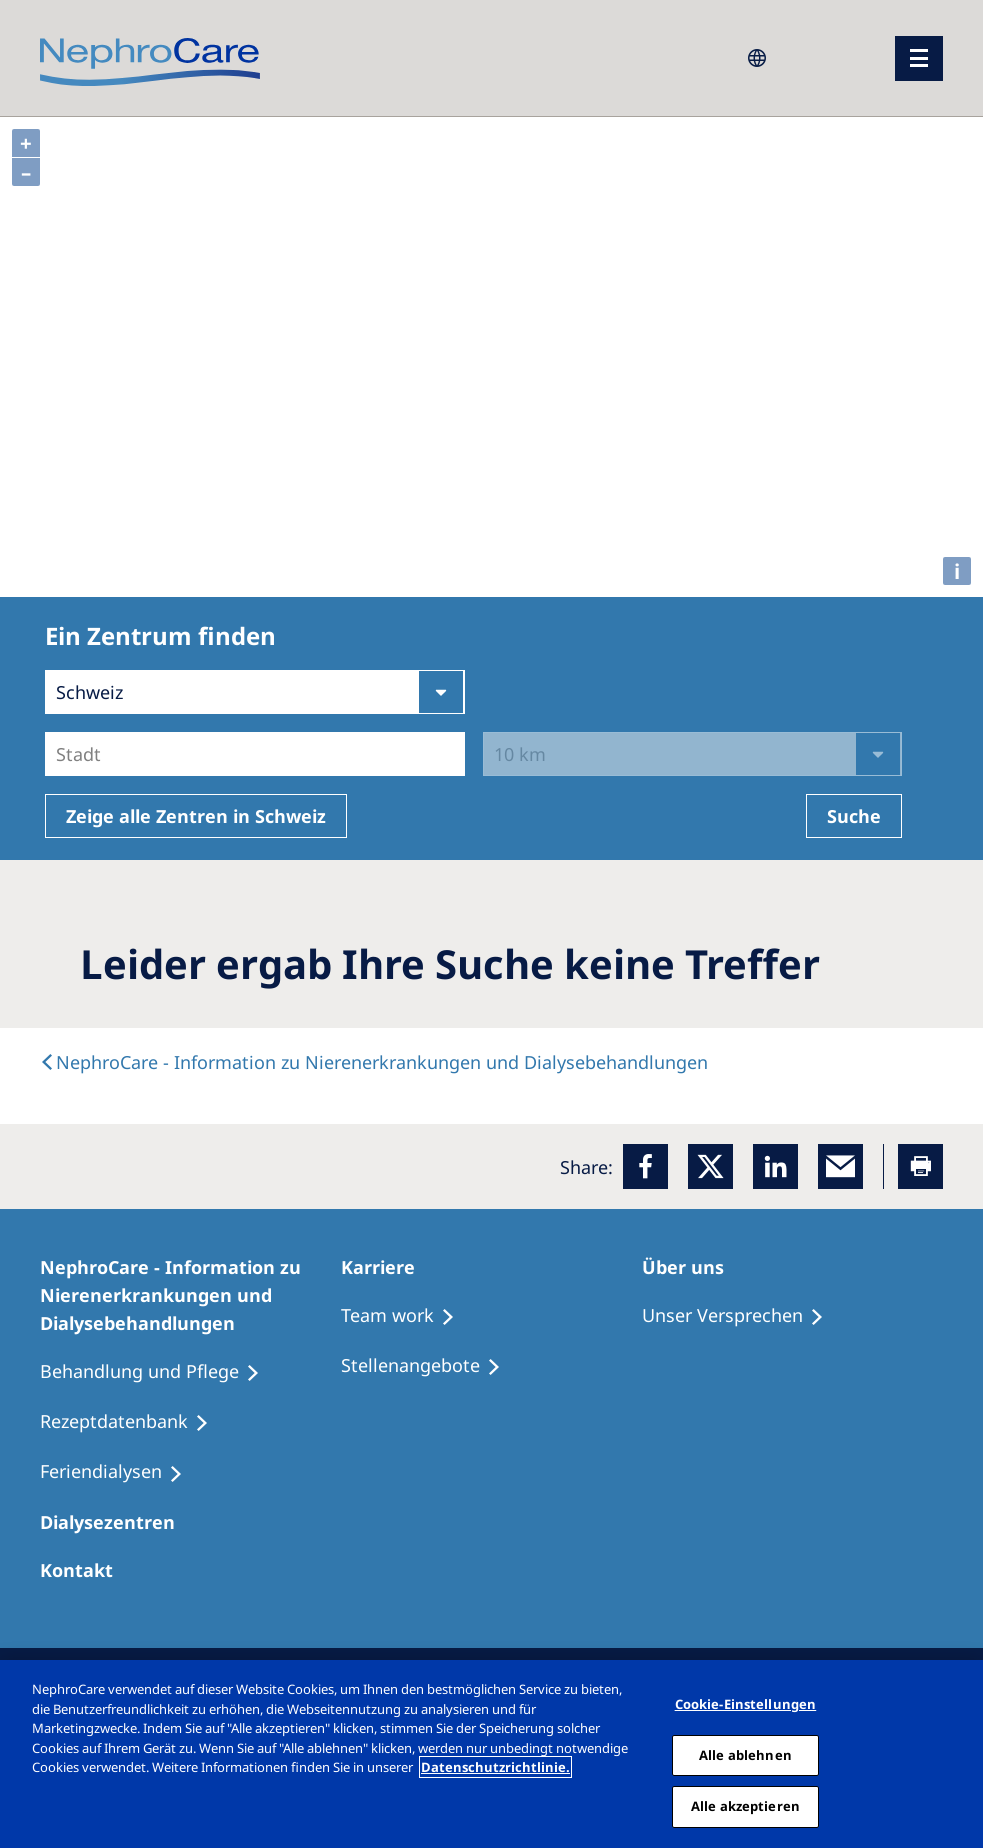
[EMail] (840, 1166)
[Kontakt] (85, 1570)
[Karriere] (387, 1267)
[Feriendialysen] (120, 1472)
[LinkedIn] (775, 1166)
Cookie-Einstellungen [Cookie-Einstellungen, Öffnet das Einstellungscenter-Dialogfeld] (746, 1704)
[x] (710, 1166)
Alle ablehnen (745, 1755)
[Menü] (919, 58)
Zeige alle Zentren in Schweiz (196, 816)
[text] (374, 1062)
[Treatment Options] (407, 1316)
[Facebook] (645, 1166)
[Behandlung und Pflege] (159, 1372)
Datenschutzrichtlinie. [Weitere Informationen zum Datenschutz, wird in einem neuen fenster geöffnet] (495, 1767)
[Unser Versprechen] (742, 1316)
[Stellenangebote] (430, 1366)
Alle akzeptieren (745, 1806)
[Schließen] (961, 1754)
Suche (854, 816)
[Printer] (920, 1166)
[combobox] (58, 754)
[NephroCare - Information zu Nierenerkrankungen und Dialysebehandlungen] (190, 1295)
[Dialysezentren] (116, 1522)
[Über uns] (692, 1267)
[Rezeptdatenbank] (133, 1422)
